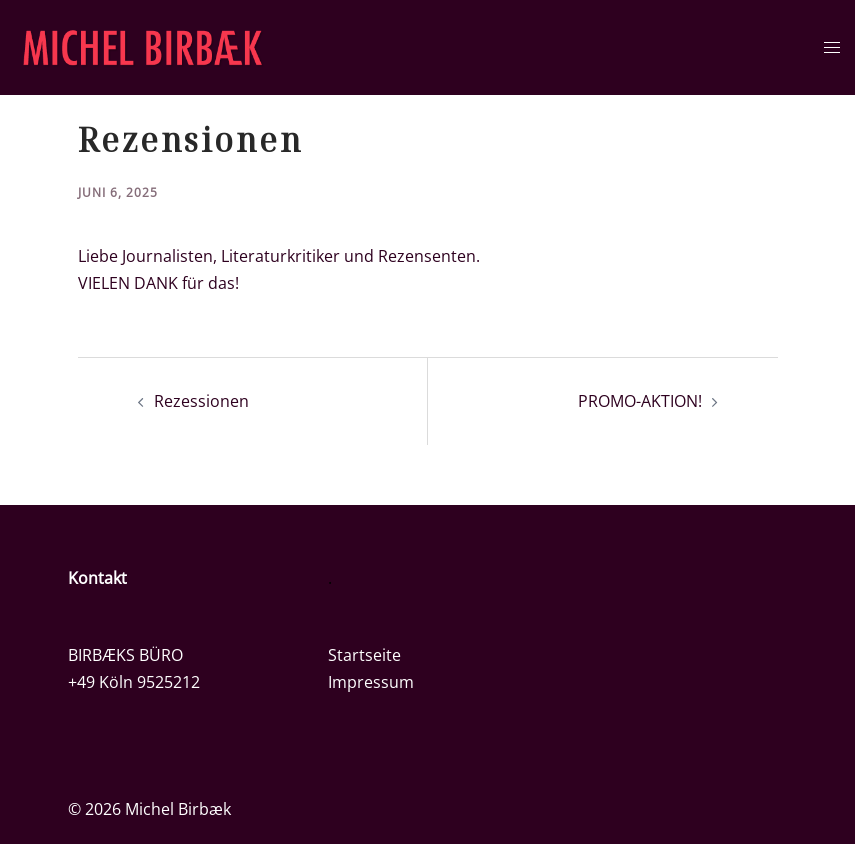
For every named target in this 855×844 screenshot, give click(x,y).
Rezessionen (201, 401)
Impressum (371, 682)
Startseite (364, 655)
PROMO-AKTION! (640, 401)
